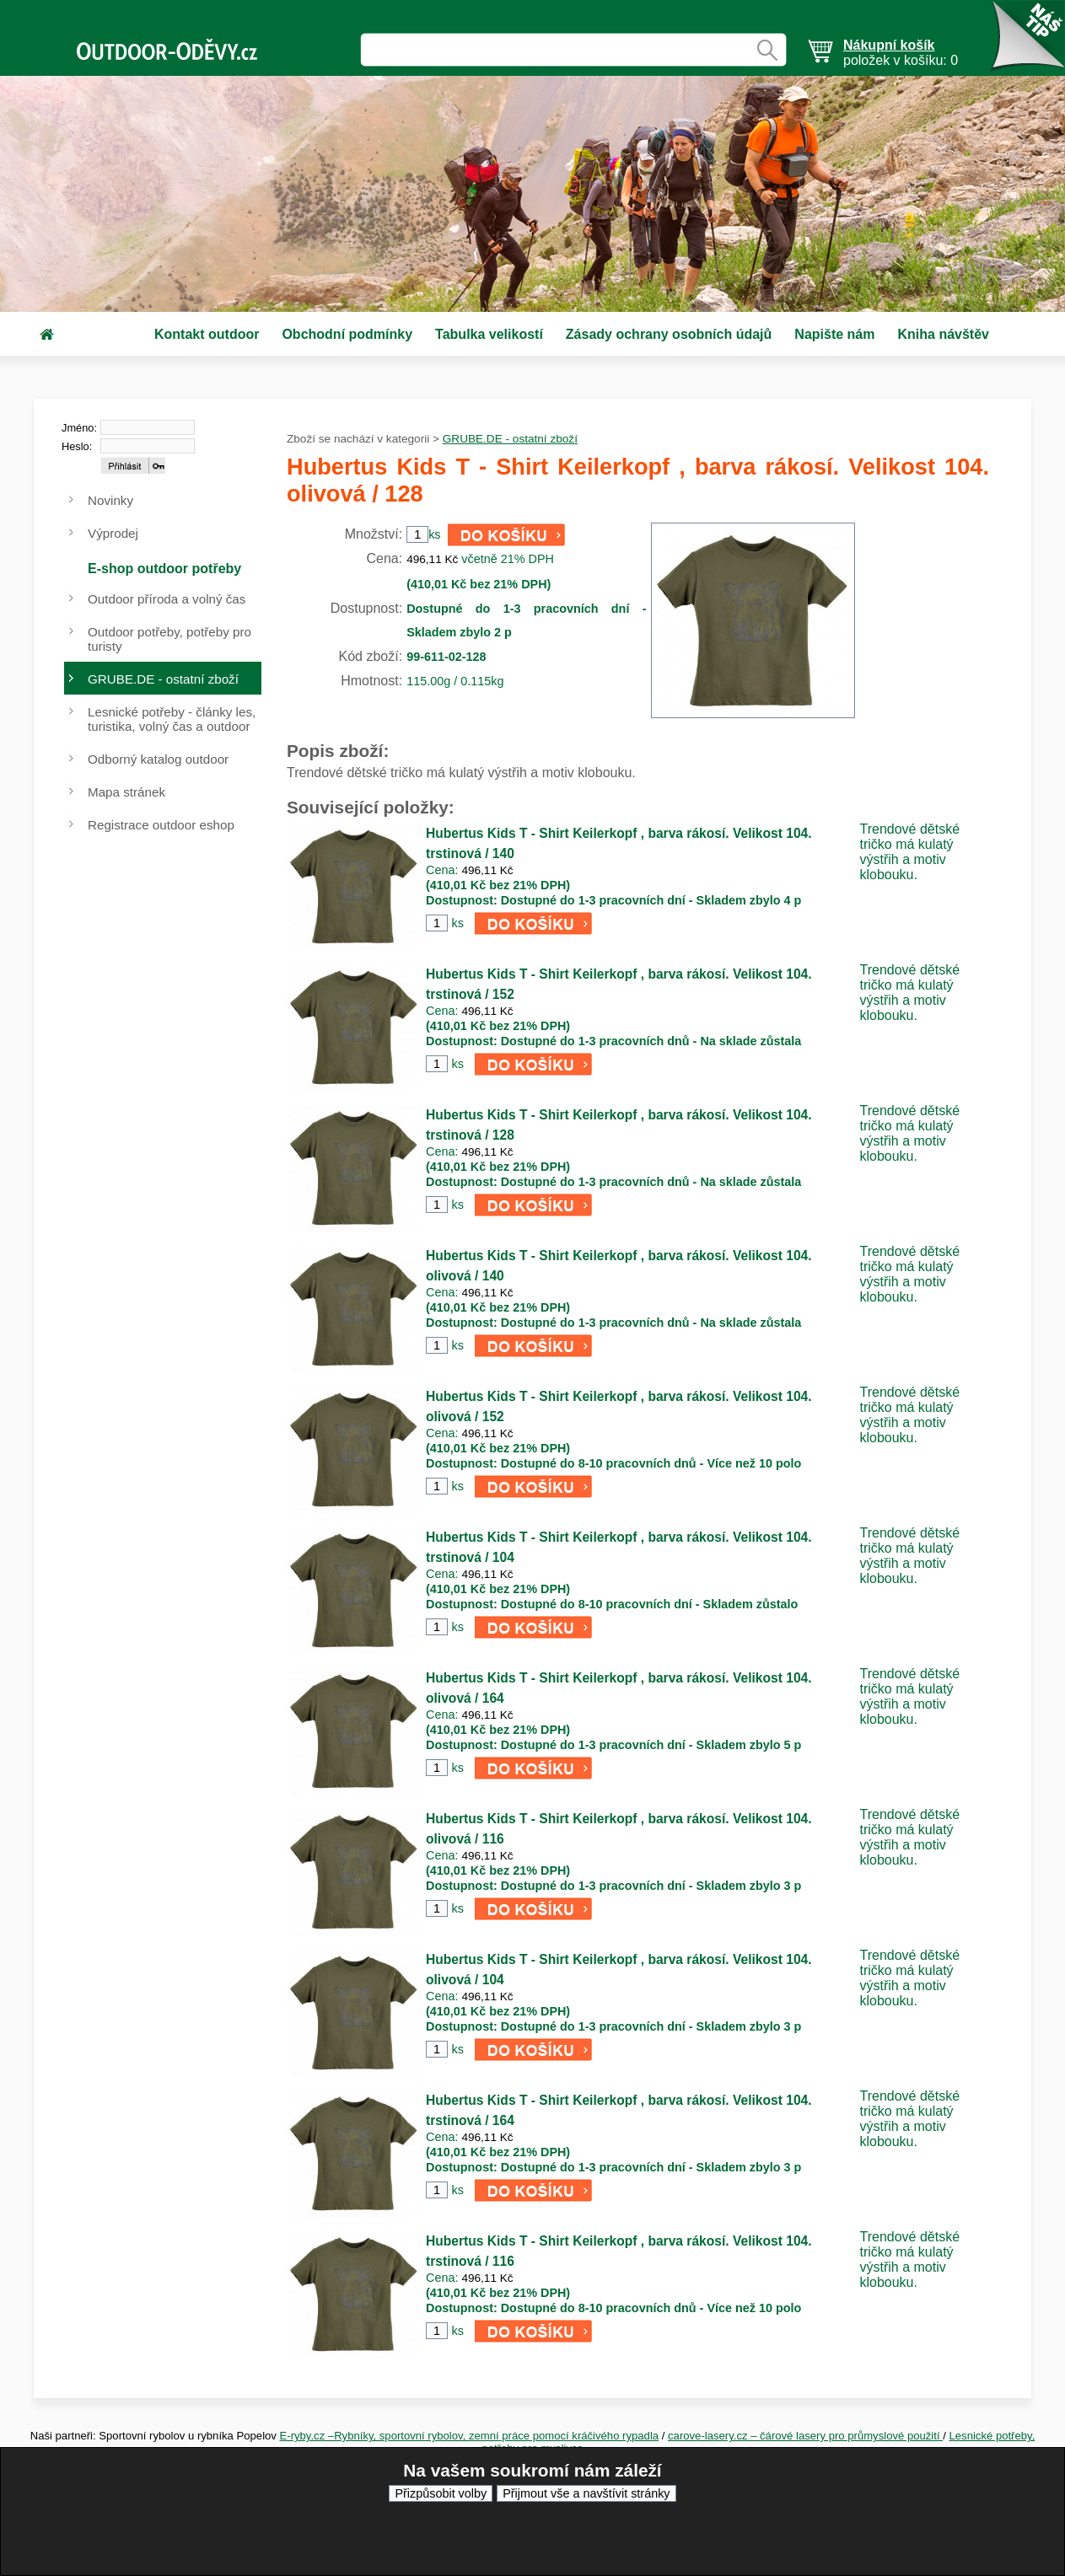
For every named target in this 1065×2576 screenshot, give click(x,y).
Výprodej (113, 533)
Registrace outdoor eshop (161, 825)
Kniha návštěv (942, 334)
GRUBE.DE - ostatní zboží (510, 438)
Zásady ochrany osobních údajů (669, 334)
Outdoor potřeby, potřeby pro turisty (169, 639)
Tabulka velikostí (489, 334)
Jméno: (79, 427)
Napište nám (834, 334)
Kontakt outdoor (206, 334)
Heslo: (77, 446)
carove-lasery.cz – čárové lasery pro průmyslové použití (805, 2435)
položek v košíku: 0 (900, 52)
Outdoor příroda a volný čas (166, 599)
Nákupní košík (888, 45)
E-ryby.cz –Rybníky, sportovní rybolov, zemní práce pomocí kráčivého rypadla (469, 2435)
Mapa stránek (126, 792)
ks (457, 923)
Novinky (110, 500)
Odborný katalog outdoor (158, 759)
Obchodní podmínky (347, 334)
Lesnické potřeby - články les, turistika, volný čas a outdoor (171, 719)
